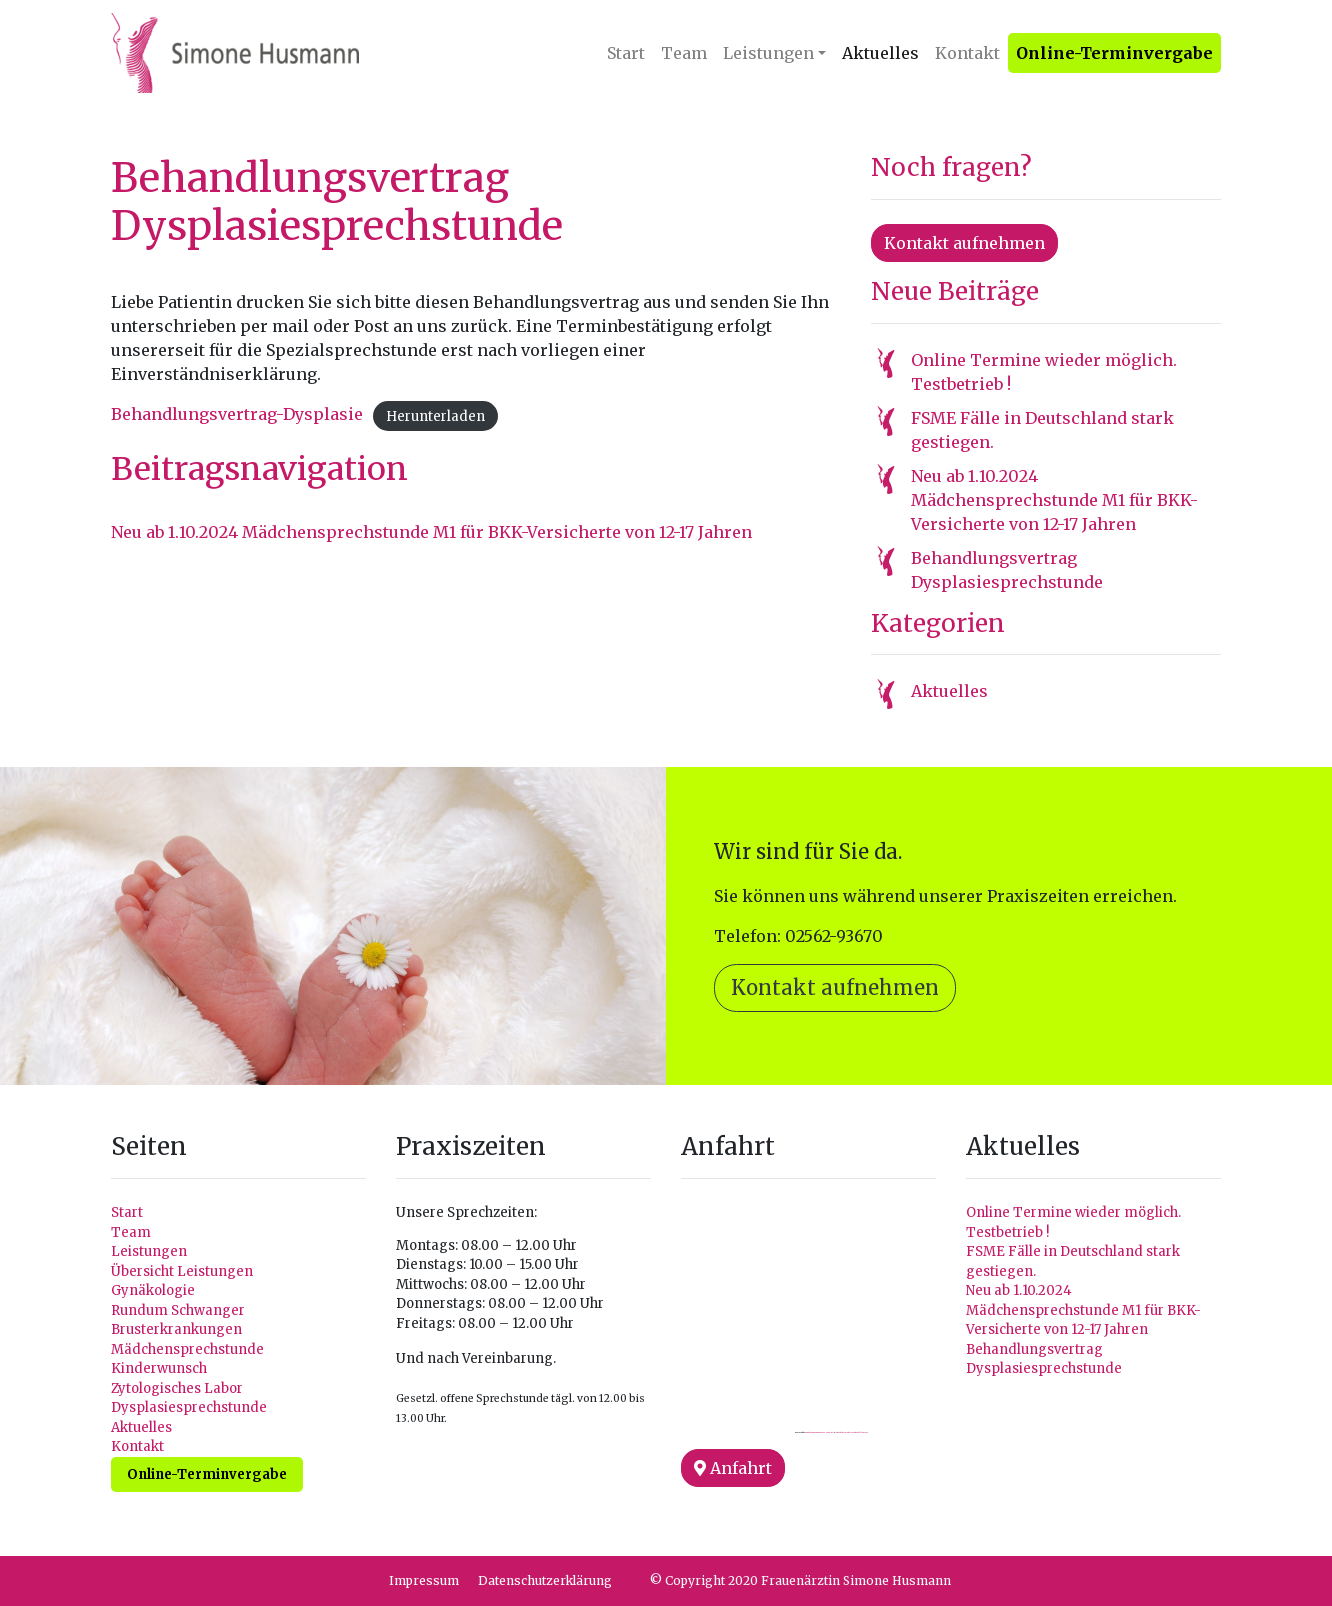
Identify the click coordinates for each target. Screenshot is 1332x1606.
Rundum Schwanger (178, 1310)
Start (626, 53)
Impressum (424, 1580)
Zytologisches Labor (177, 1388)
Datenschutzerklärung (545, 1580)
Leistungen (768, 53)
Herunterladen (435, 415)
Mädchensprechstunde (187, 1349)
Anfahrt (733, 1468)
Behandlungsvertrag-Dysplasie (237, 414)
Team (684, 53)
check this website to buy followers (852, 1432)
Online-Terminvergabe (1114, 53)
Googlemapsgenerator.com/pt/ (819, 1432)
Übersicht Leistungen (182, 1271)
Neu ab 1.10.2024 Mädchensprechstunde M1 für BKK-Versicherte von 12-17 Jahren (431, 532)
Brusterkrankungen (176, 1329)
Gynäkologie (153, 1290)
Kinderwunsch (159, 1368)
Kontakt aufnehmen (964, 243)
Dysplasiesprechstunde (189, 1407)
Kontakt (967, 53)
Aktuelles (880, 53)
